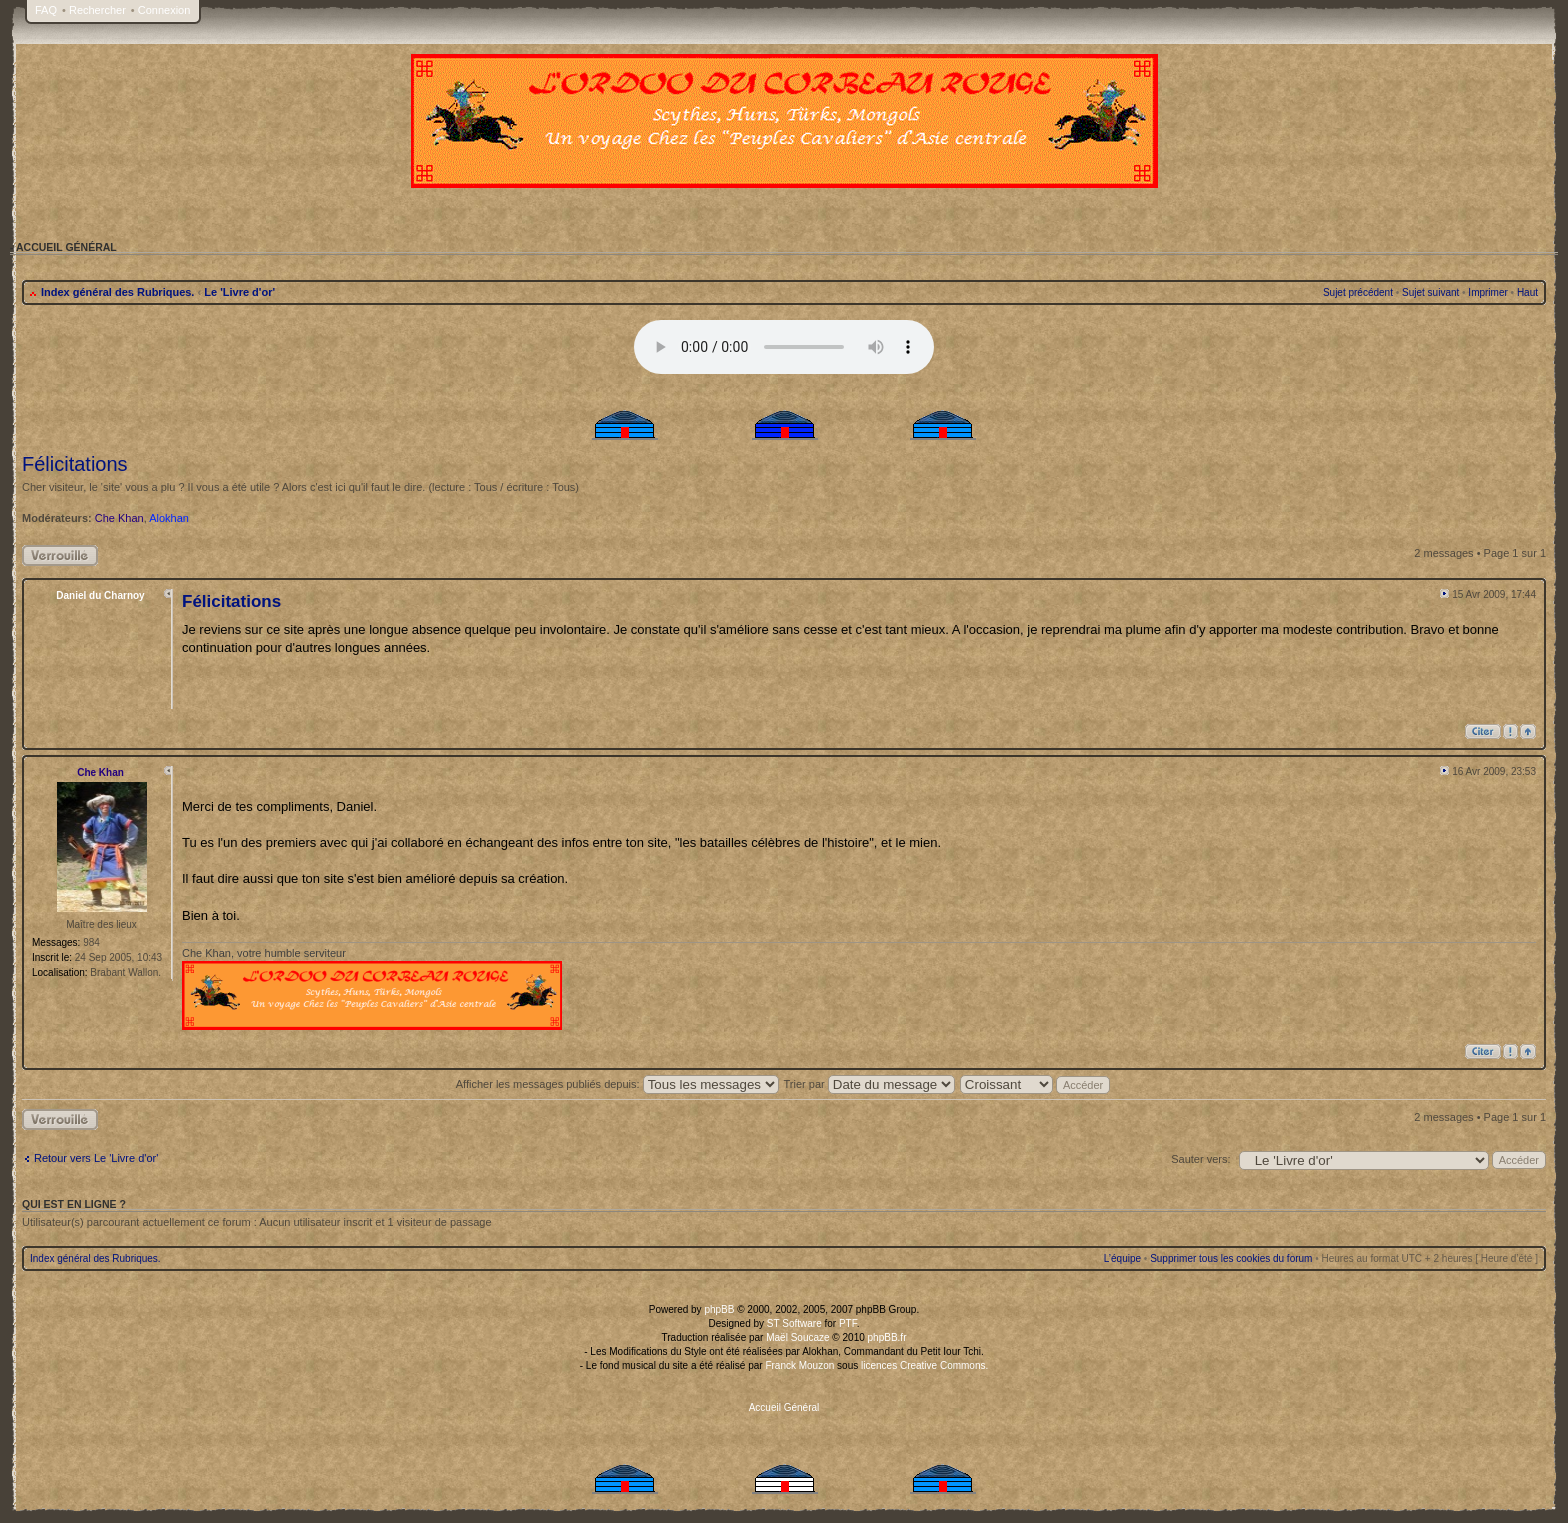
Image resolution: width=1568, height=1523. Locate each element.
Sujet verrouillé (60, 555)
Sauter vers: (1200, 1159)
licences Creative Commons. (924, 1365)
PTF (848, 1323)
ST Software (794, 1323)
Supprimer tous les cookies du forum (1231, 1258)
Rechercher (97, 10)
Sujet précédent (1358, 292)
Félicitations (75, 464)
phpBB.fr (887, 1337)
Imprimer (1487, 292)
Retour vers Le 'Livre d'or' (96, 1158)
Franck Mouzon (799, 1365)
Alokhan (169, 518)
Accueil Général (784, 1407)
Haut (1527, 292)
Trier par (869, 1084)
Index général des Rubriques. (117, 292)
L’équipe (1122, 1258)
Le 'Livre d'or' (239, 292)
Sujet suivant (1430, 292)
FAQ (46, 10)
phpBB (719, 1309)
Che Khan (119, 518)
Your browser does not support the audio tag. (784, 347)
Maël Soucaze (797, 1337)
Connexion (164, 10)
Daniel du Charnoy (100, 595)
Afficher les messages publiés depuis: (617, 1084)
